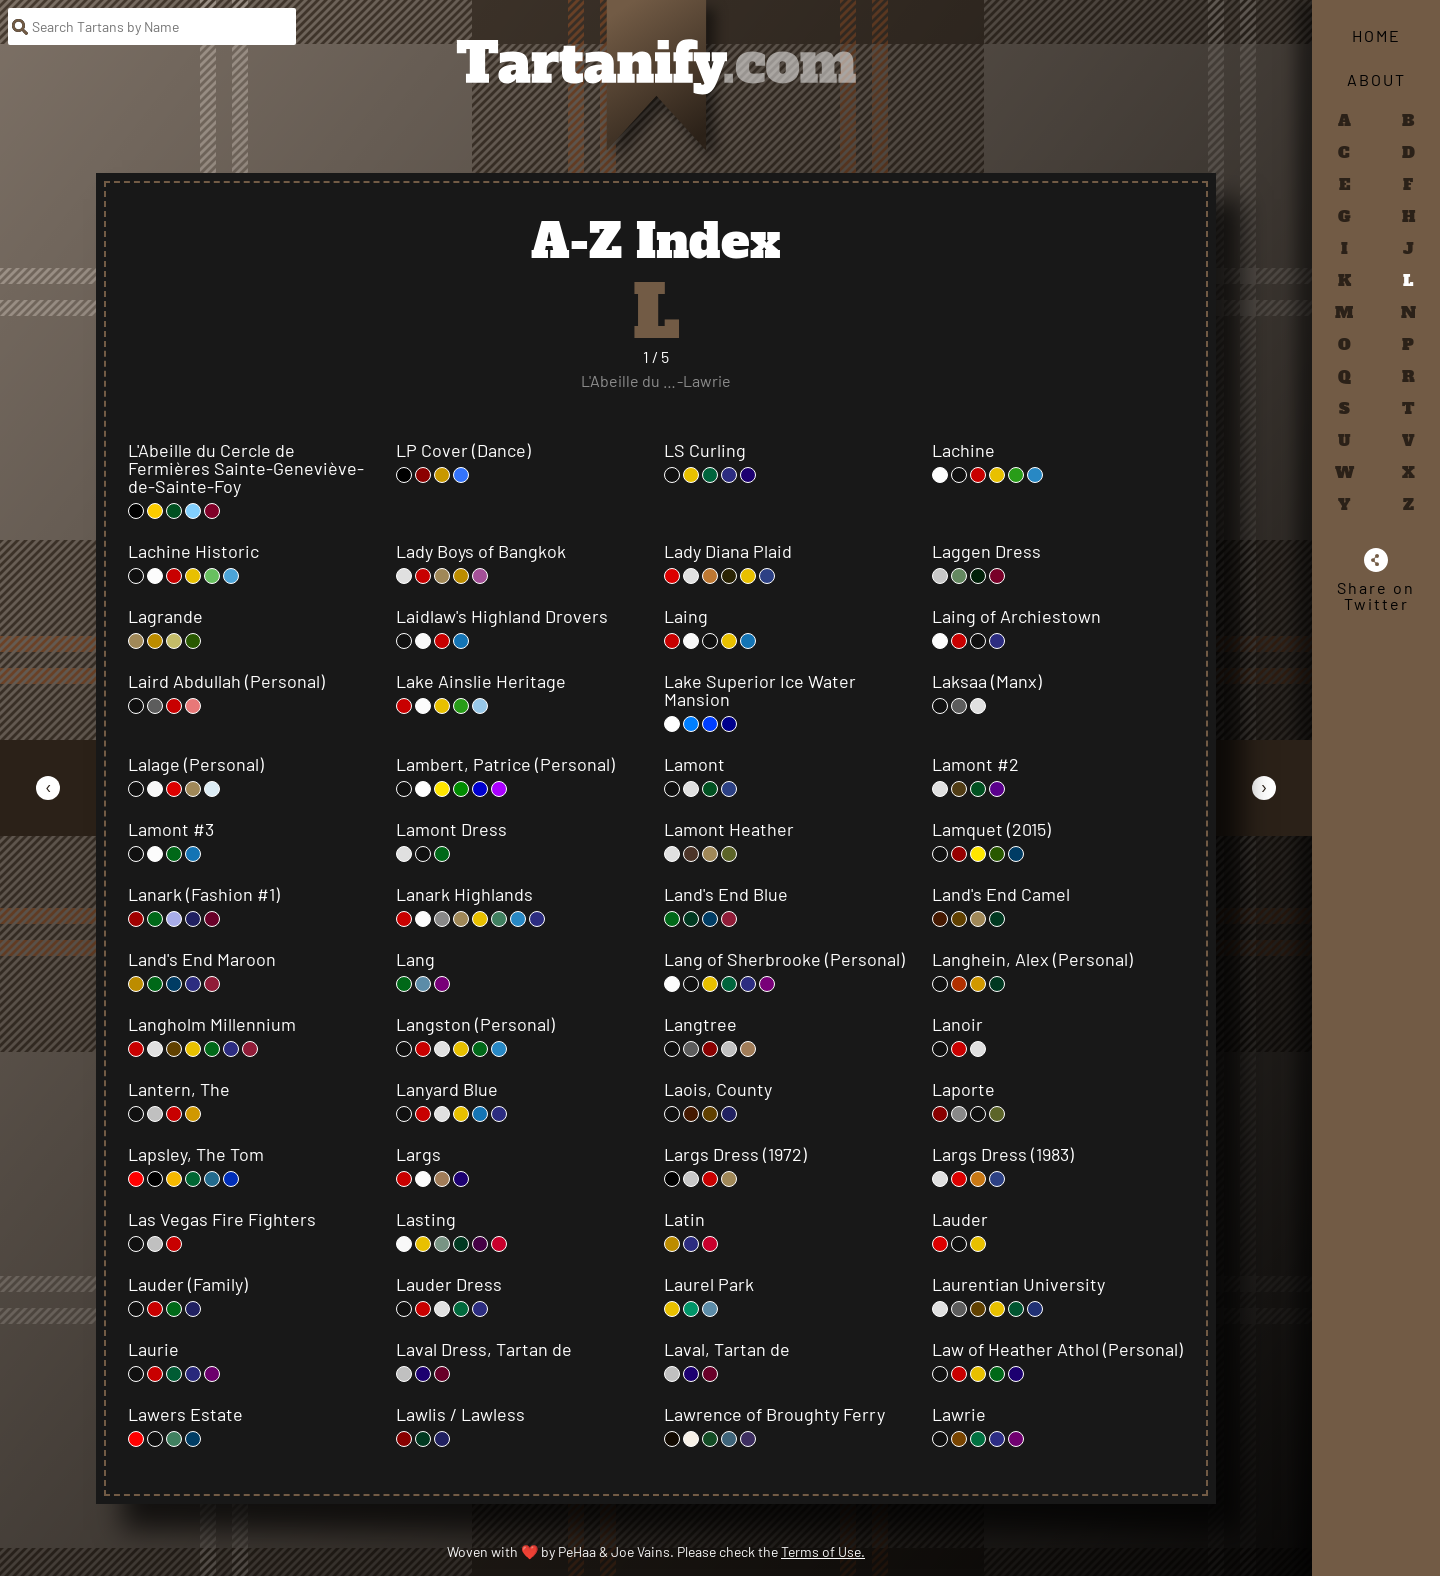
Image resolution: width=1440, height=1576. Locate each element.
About (1376, 79)
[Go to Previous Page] (48, 787)
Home (1376, 35)
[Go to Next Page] (1264, 787)
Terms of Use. (823, 1551)
